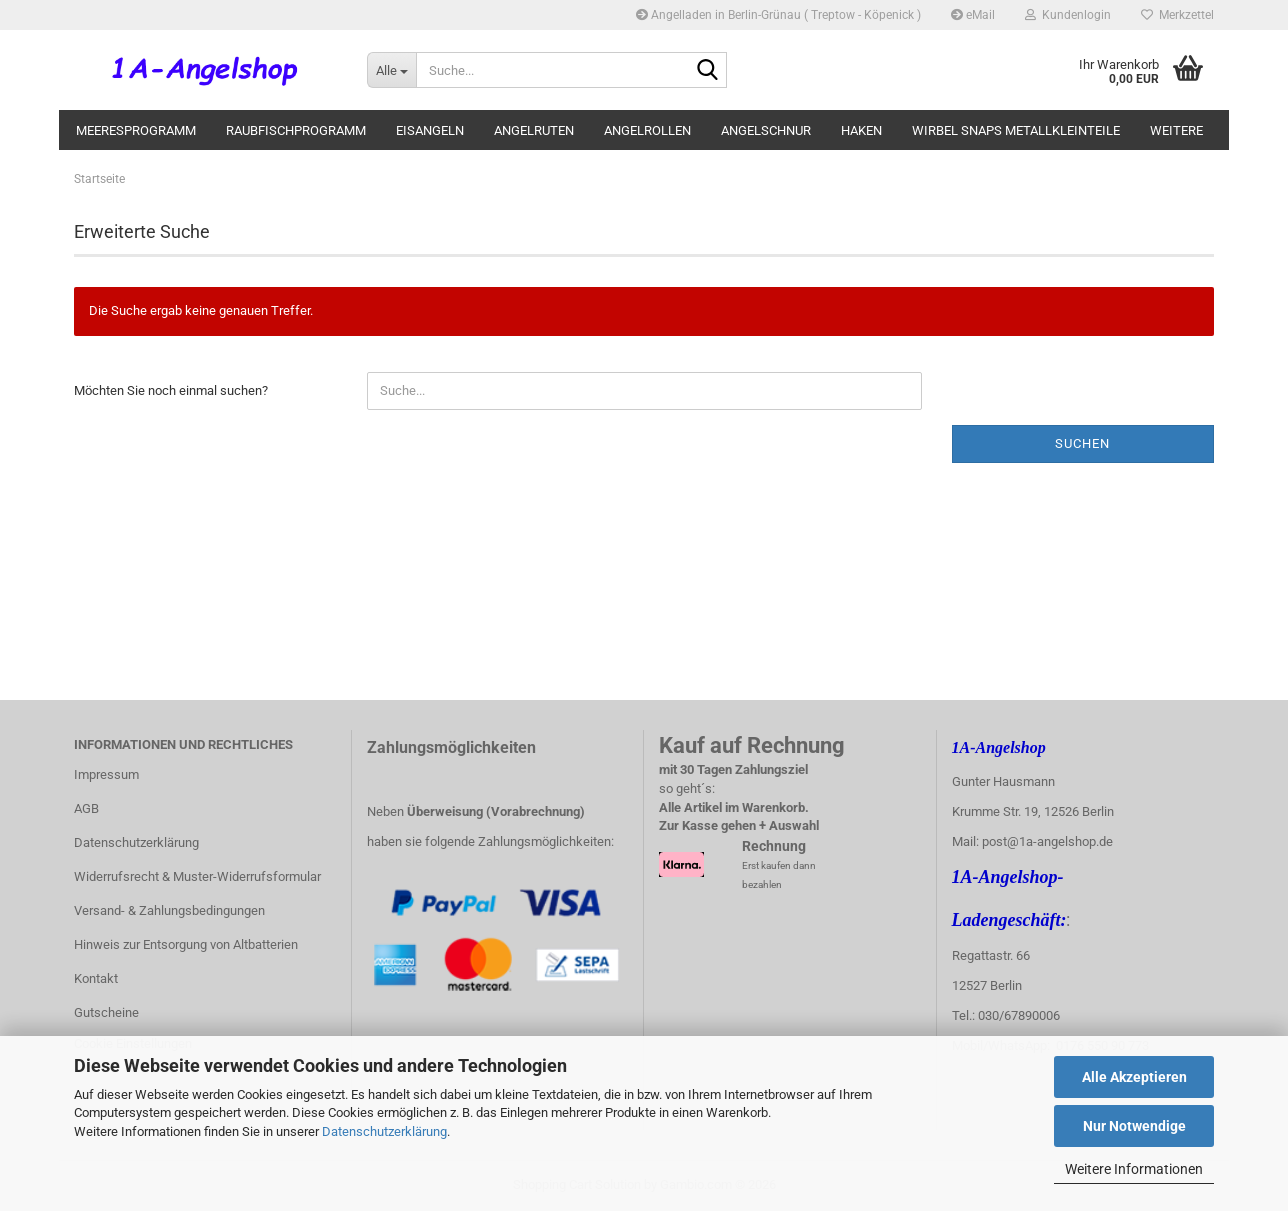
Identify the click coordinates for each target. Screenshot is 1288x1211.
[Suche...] (391, 70)
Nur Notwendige (1134, 1126)
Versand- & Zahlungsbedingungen (169, 910)
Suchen (1082, 443)
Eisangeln (430, 130)
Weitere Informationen (1134, 1169)
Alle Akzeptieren (1134, 1077)
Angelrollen (647, 130)
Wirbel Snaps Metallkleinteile (1016, 130)
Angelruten (534, 130)
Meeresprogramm (136, 130)
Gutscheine (106, 1012)
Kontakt (96, 978)
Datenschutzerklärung (384, 1131)
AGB (86, 808)
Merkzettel (1177, 15)
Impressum (106, 774)
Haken (861, 130)
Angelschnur (766, 130)
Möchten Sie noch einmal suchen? (171, 390)
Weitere (1176, 130)
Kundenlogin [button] (1068, 15)
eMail (973, 15)
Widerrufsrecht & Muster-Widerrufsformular (197, 876)
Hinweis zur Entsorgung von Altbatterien (186, 944)
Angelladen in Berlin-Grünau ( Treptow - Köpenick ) (778, 15)
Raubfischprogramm (296, 130)
